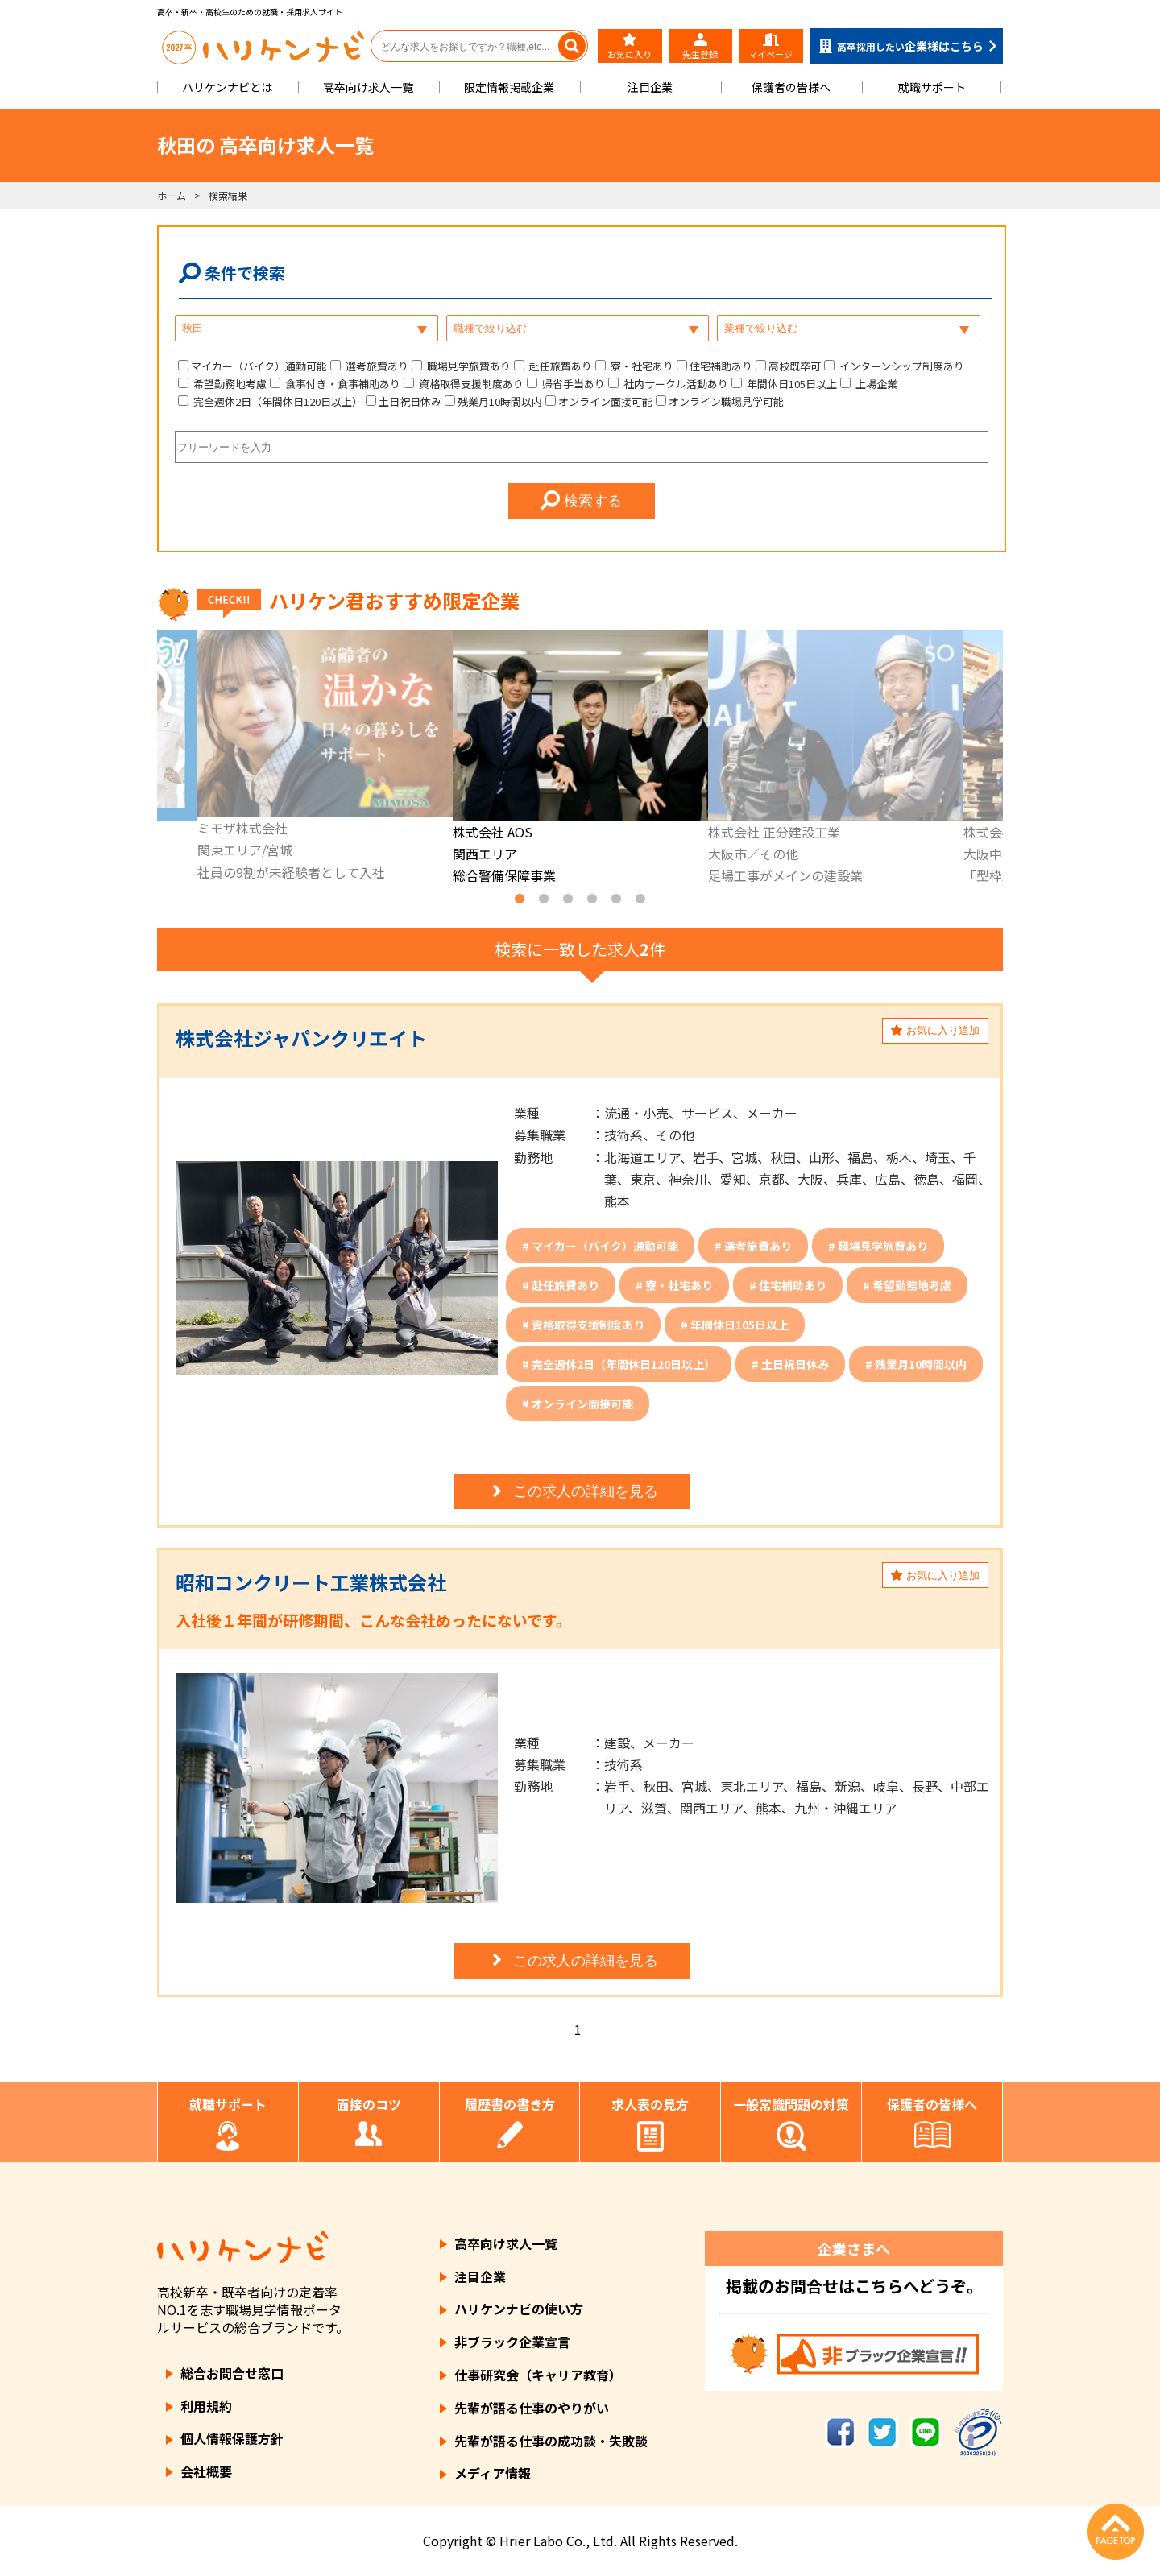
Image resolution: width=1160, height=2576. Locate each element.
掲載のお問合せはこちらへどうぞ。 (854, 2285)
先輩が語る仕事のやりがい (531, 2407)
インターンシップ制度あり (900, 366)
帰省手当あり (572, 383)
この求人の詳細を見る (572, 1491)
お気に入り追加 (935, 1030)
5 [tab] (616, 899)
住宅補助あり (721, 366)
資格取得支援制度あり (470, 383)
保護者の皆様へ (791, 87)
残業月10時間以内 (500, 401)
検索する (581, 501)
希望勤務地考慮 (229, 383)
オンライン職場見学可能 (726, 401)
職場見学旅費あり (468, 366)
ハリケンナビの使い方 (518, 2308)
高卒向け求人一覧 (368, 87)
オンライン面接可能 (605, 401)
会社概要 (206, 2471)
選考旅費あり (375, 366)
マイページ (770, 46)
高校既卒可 (794, 366)
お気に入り (629, 46)
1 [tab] (520, 899)
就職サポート (932, 87)
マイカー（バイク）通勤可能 (259, 366)
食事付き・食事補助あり (341, 383)
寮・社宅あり (640, 366)
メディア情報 (492, 2473)
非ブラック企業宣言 (512, 2341)
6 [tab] (640, 899)
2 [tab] (544, 899)
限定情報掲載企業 (509, 87)
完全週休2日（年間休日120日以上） (276, 401)
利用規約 (206, 2406)
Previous (145, 758)
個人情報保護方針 (232, 2438)
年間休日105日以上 (790, 383)
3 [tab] (568, 899)
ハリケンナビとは (227, 87)
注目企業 (650, 87)
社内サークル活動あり (674, 383)
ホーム (171, 195)
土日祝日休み (410, 401)
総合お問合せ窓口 (232, 2373)
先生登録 (700, 46)
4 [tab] (592, 899)
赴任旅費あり (559, 366)
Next (1015, 758)
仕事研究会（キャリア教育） (538, 2374)
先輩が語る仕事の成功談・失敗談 (551, 2440)
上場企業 (875, 383)
